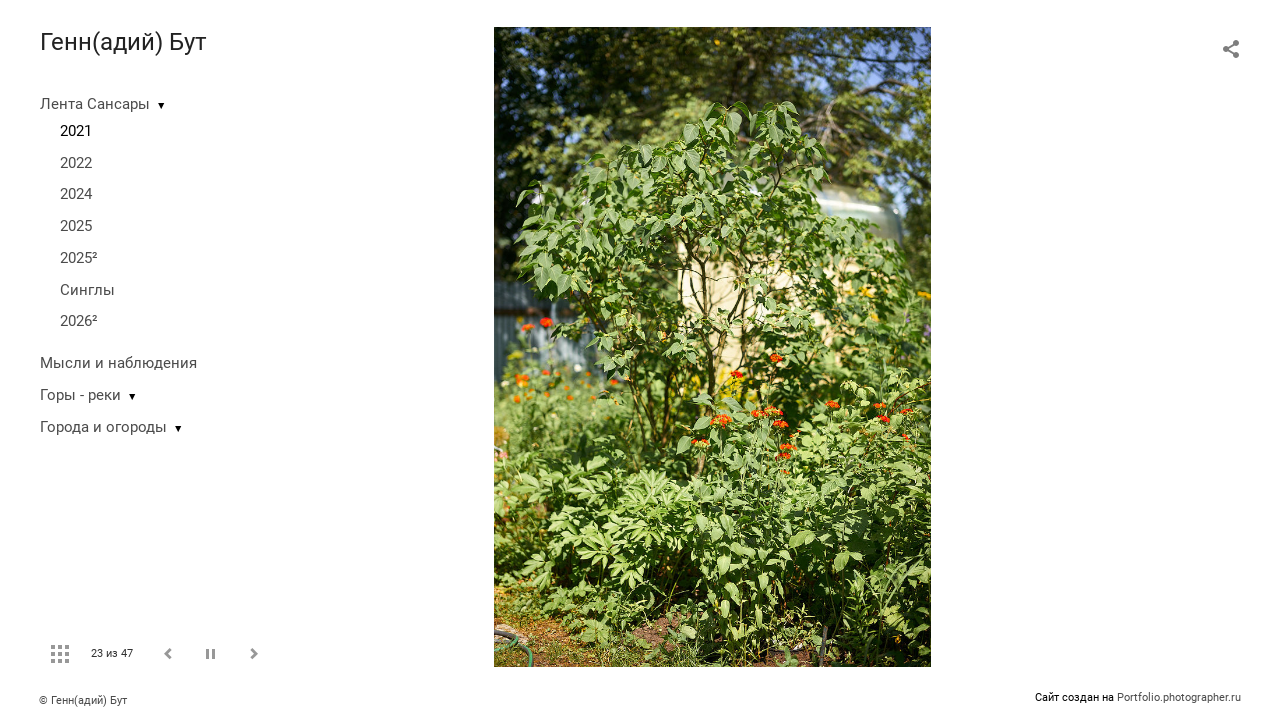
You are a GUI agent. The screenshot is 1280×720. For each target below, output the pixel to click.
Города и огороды (103, 427)
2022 (76, 163)
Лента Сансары (95, 104)
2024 (76, 194)
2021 (76, 131)
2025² (79, 258)
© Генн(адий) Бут (83, 700)
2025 (76, 226)
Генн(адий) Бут (123, 42)
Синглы (87, 290)
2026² (79, 321)
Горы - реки (80, 395)
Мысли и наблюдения (118, 363)
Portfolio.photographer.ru (1179, 697)
